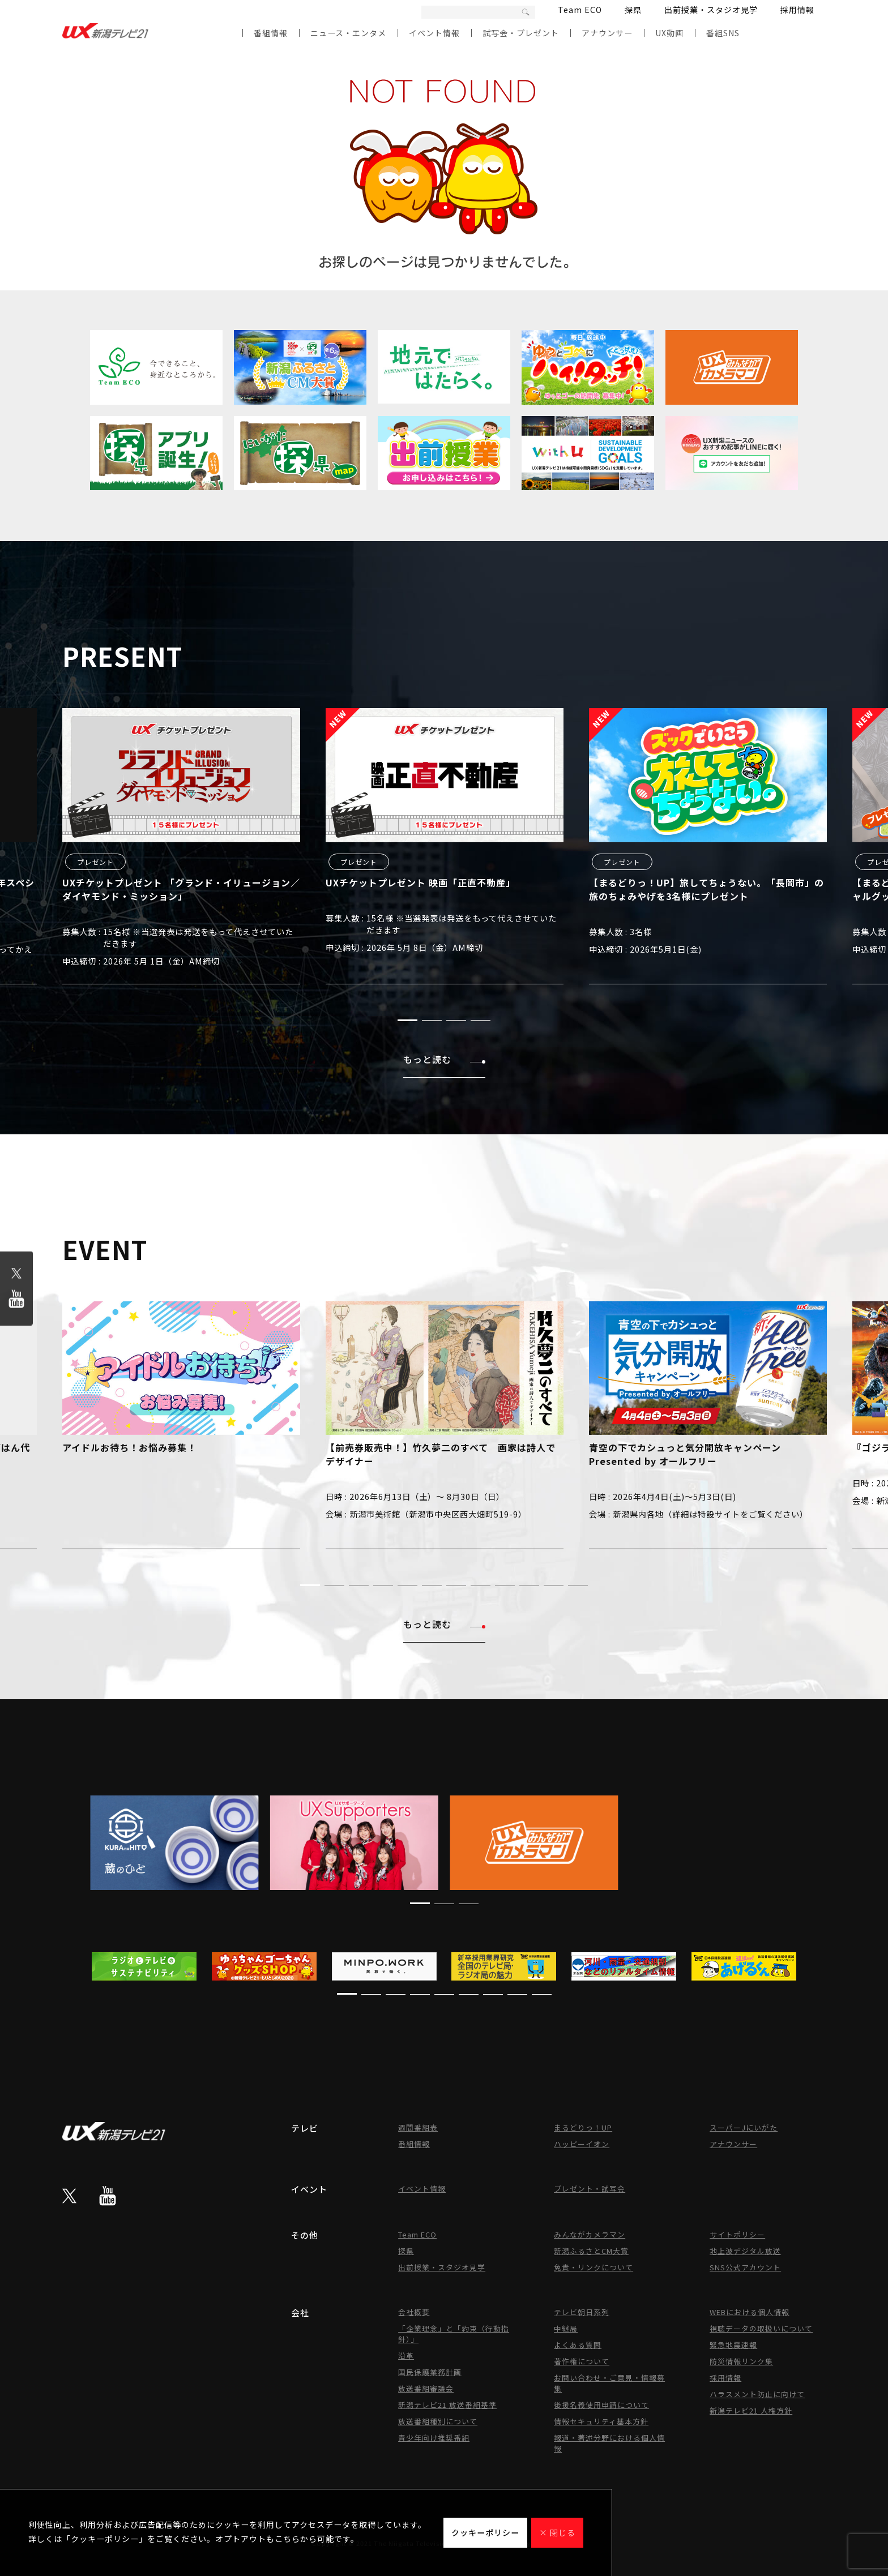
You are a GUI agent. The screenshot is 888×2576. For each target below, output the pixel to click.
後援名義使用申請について (601, 2404)
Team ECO (580, 9)
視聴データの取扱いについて (761, 2328)
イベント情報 (434, 32)
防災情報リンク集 (741, 2361)
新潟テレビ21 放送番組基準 (447, 2404)
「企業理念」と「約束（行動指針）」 (453, 2333)
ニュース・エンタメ (348, 32)
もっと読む (444, 1059)
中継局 (566, 2328)
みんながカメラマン (589, 2234)
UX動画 (669, 32)
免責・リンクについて (593, 2267)
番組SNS (723, 32)
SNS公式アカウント (745, 2267)
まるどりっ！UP (583, 2127)
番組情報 (271, 32)
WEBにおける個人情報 (749, 2312)
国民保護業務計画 (430, 2372)
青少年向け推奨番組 (433, 2437)
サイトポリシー (737, 2234)
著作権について (581, 2361)
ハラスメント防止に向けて (757, 2394)
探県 (633, 9)
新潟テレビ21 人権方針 (751, 2410)
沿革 (406, 2355)
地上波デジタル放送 (745, 2250)
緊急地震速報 (733, 2344)
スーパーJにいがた (744, 2127)
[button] (407, 1020)
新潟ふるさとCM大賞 (591, 2250)
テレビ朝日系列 (581, 2312)
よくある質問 (577, 2344)
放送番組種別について (437, 2421)
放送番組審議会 (426, 2388)
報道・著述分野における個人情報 (609, 2443)
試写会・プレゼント (521, 32)
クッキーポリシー (485, 2532)
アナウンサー (607, 32)
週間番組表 (418, 2127)
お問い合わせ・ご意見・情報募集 (609, 2383)
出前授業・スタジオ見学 (711, 9)
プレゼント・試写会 (589, 2188)
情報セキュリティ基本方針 (601, 2421)
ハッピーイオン (581, 2143)
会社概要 (414, 2312)
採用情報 (797, 9)
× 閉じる (557, 2532)
